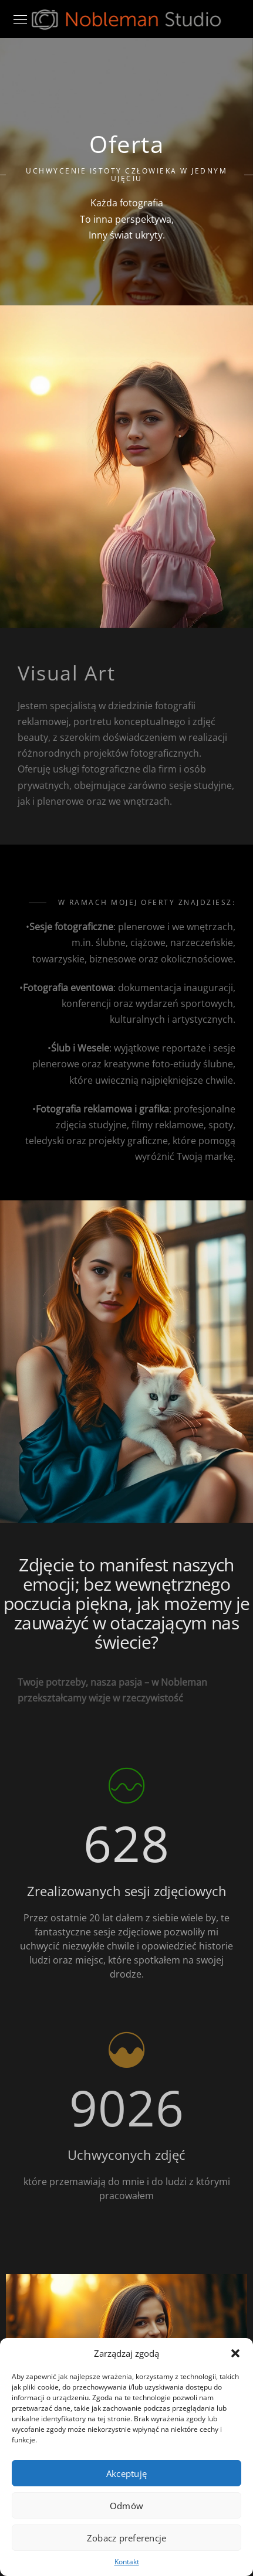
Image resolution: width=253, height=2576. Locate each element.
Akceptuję (126, 2473)
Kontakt (126, 2562)
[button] (235, 2353)
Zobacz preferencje (127, 2538)
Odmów (126, 2506)
